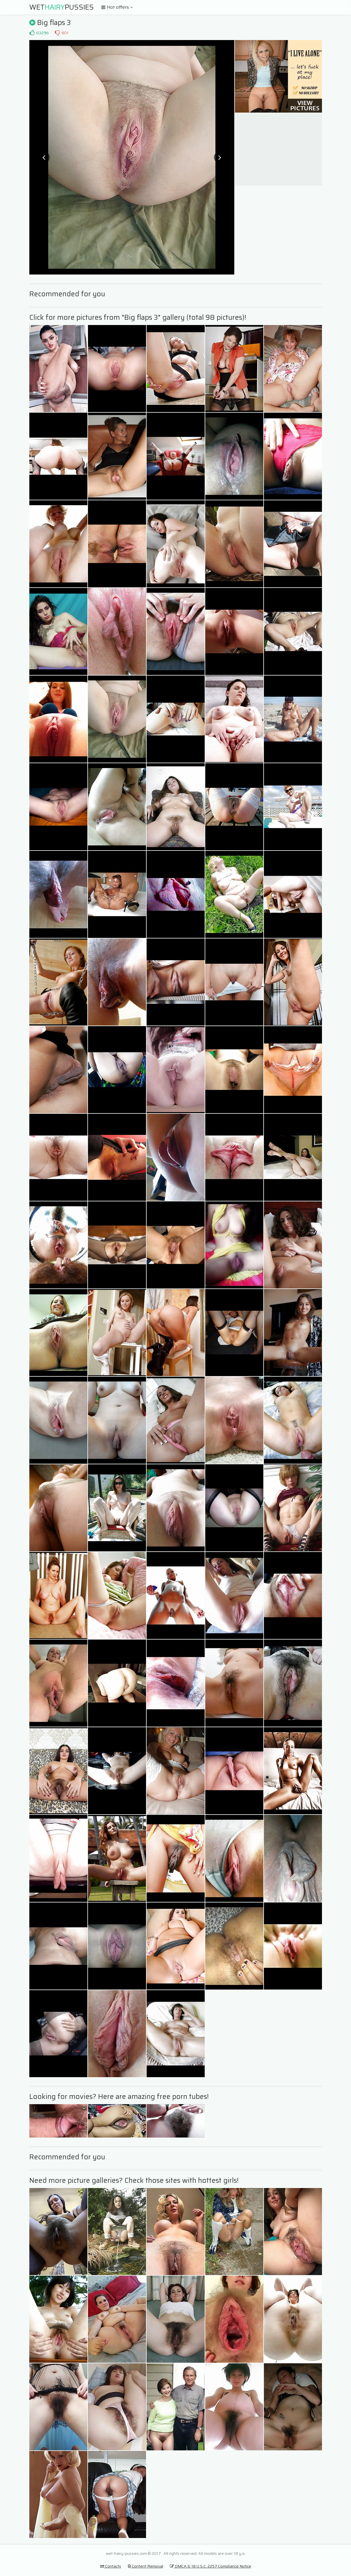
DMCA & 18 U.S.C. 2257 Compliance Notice (210, 2566)
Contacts (110, 2566)
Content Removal (145, 2566)
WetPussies (61, 7)
